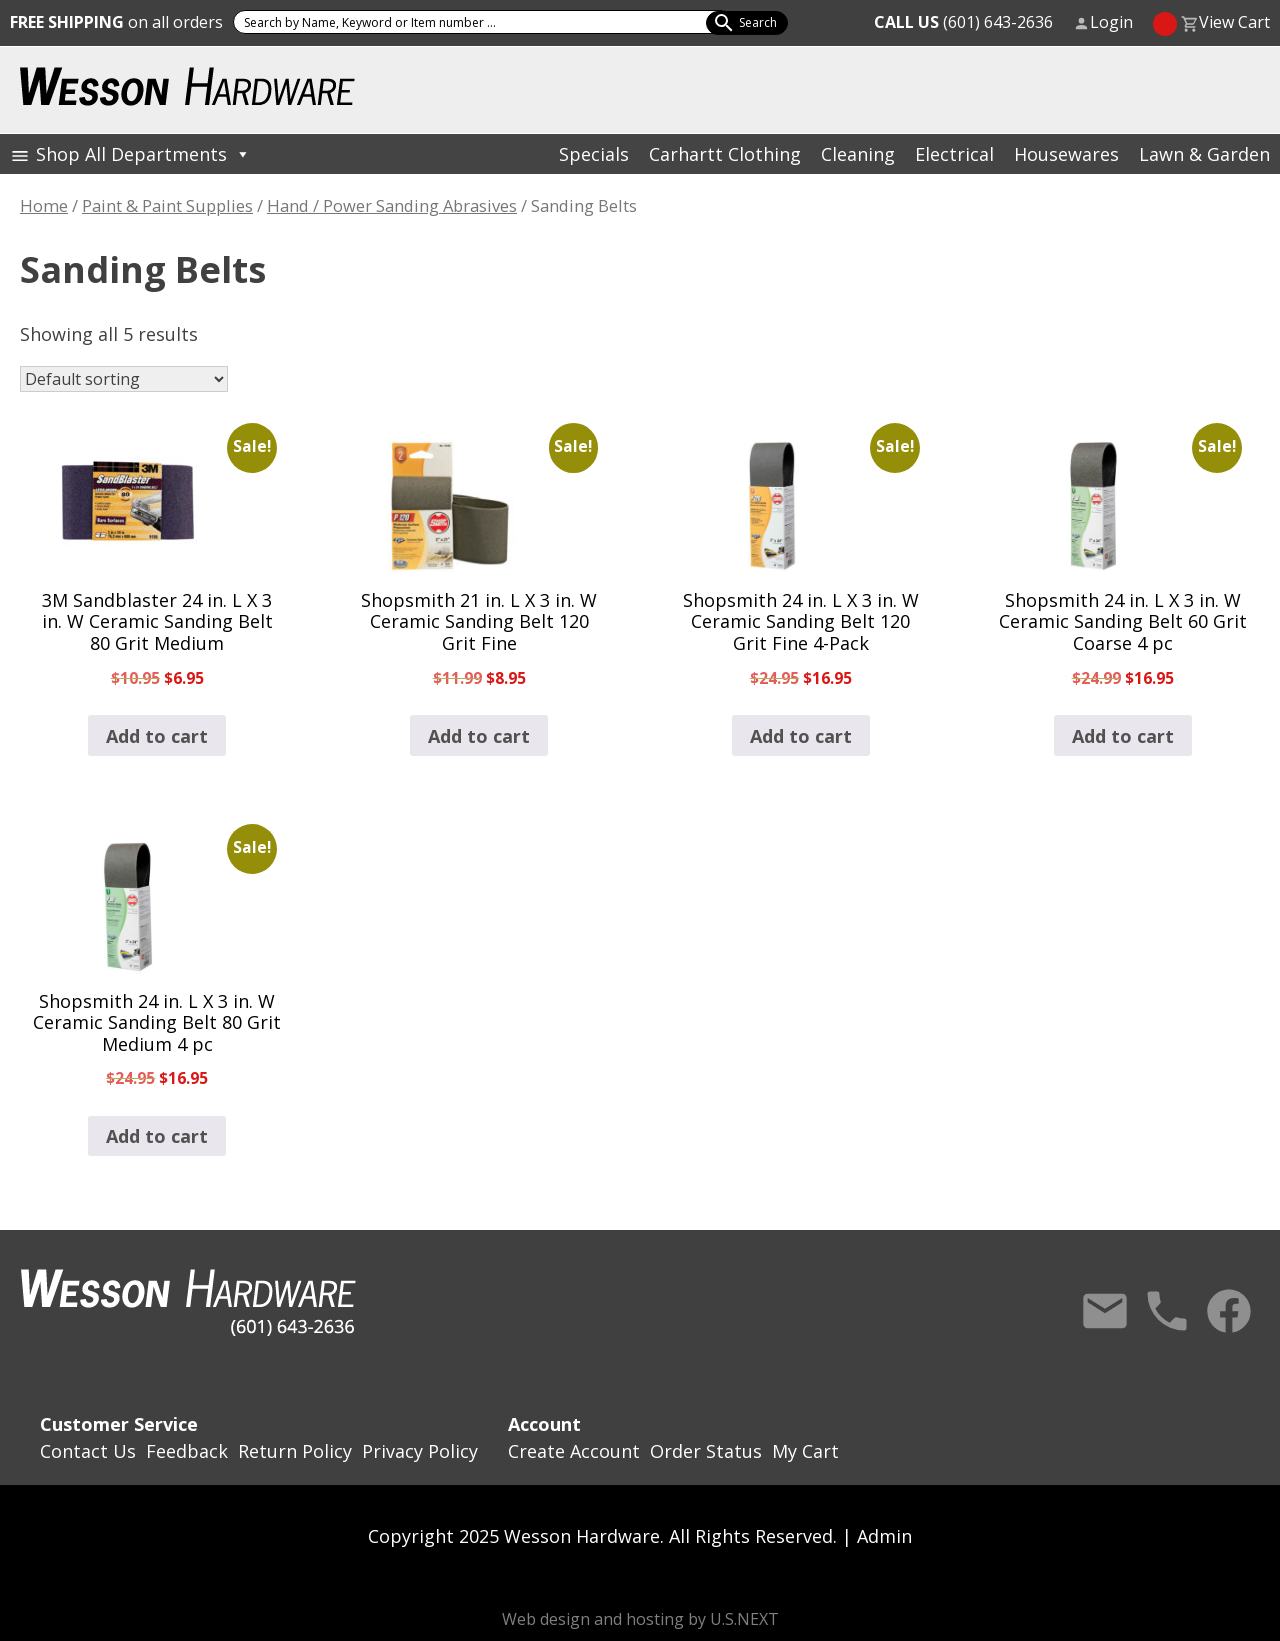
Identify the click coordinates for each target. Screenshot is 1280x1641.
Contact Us (1105, 1311)
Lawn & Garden (1204, 154)
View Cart (1234, 22)
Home (44, 205)
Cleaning (858, 154)
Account (544, 1424)
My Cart (805, 1451)
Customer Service (119, 1424)
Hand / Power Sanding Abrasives (392, 205)
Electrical (954, 154)
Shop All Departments (143, 154)
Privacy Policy (420, 1451)
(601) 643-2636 (963, 22)
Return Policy (295, 1451)
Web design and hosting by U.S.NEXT (640, 1619)
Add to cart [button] (157, 736)
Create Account (574, 1451)
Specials (594, 154)
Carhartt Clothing (725, 154)
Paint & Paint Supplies (167, 205)
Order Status (706, 1451)
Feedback (187, 1451)
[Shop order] (124, 379)
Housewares (1066, 154)
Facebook (1229, 1311)
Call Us (1167, 1311)
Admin (884, 1536)
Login (1111, 22)
